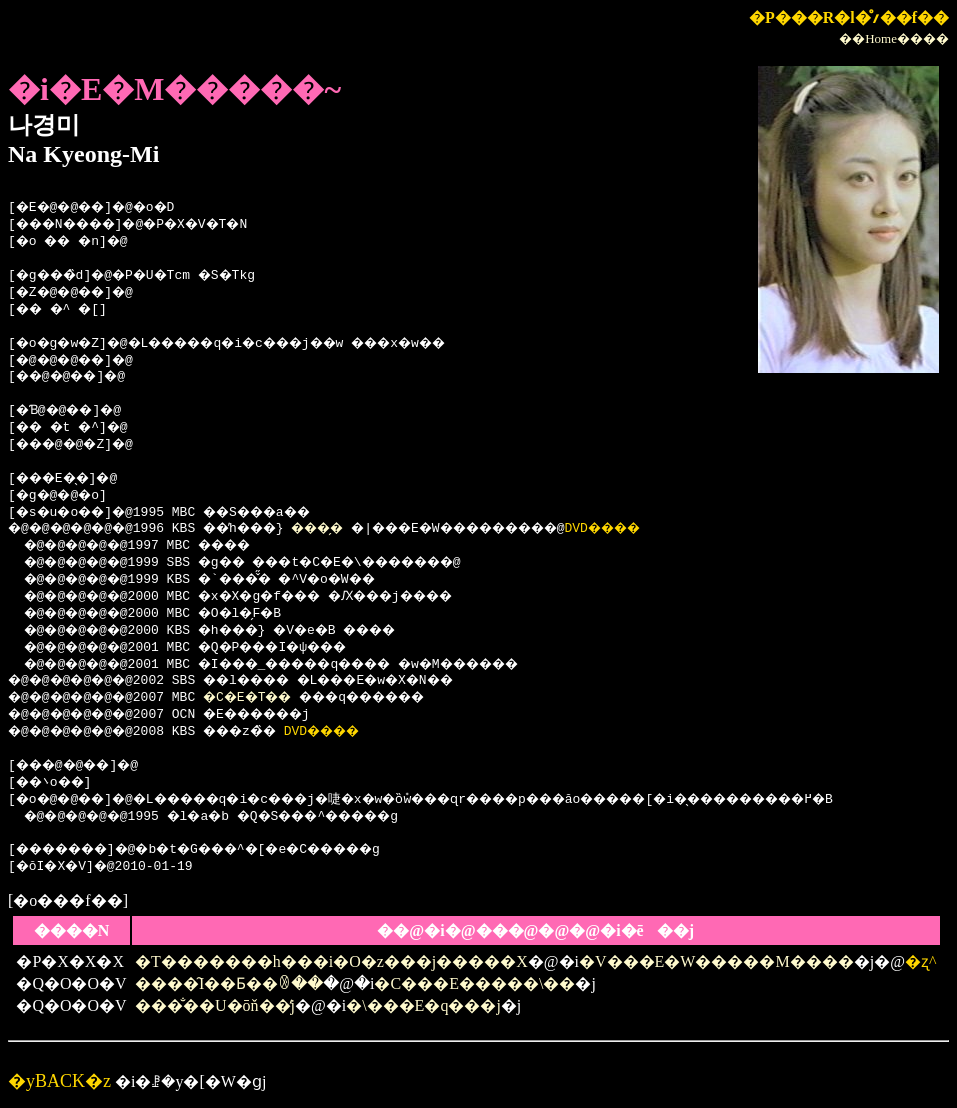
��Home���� (894, 38)
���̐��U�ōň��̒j (215, 1005)
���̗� (351, 529)
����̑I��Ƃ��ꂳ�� (229, 983)
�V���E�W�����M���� (716, 961)
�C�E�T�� (269, 698)
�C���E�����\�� (474, 983)
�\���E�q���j (423, 1005)
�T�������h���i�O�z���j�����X (331, 961)
